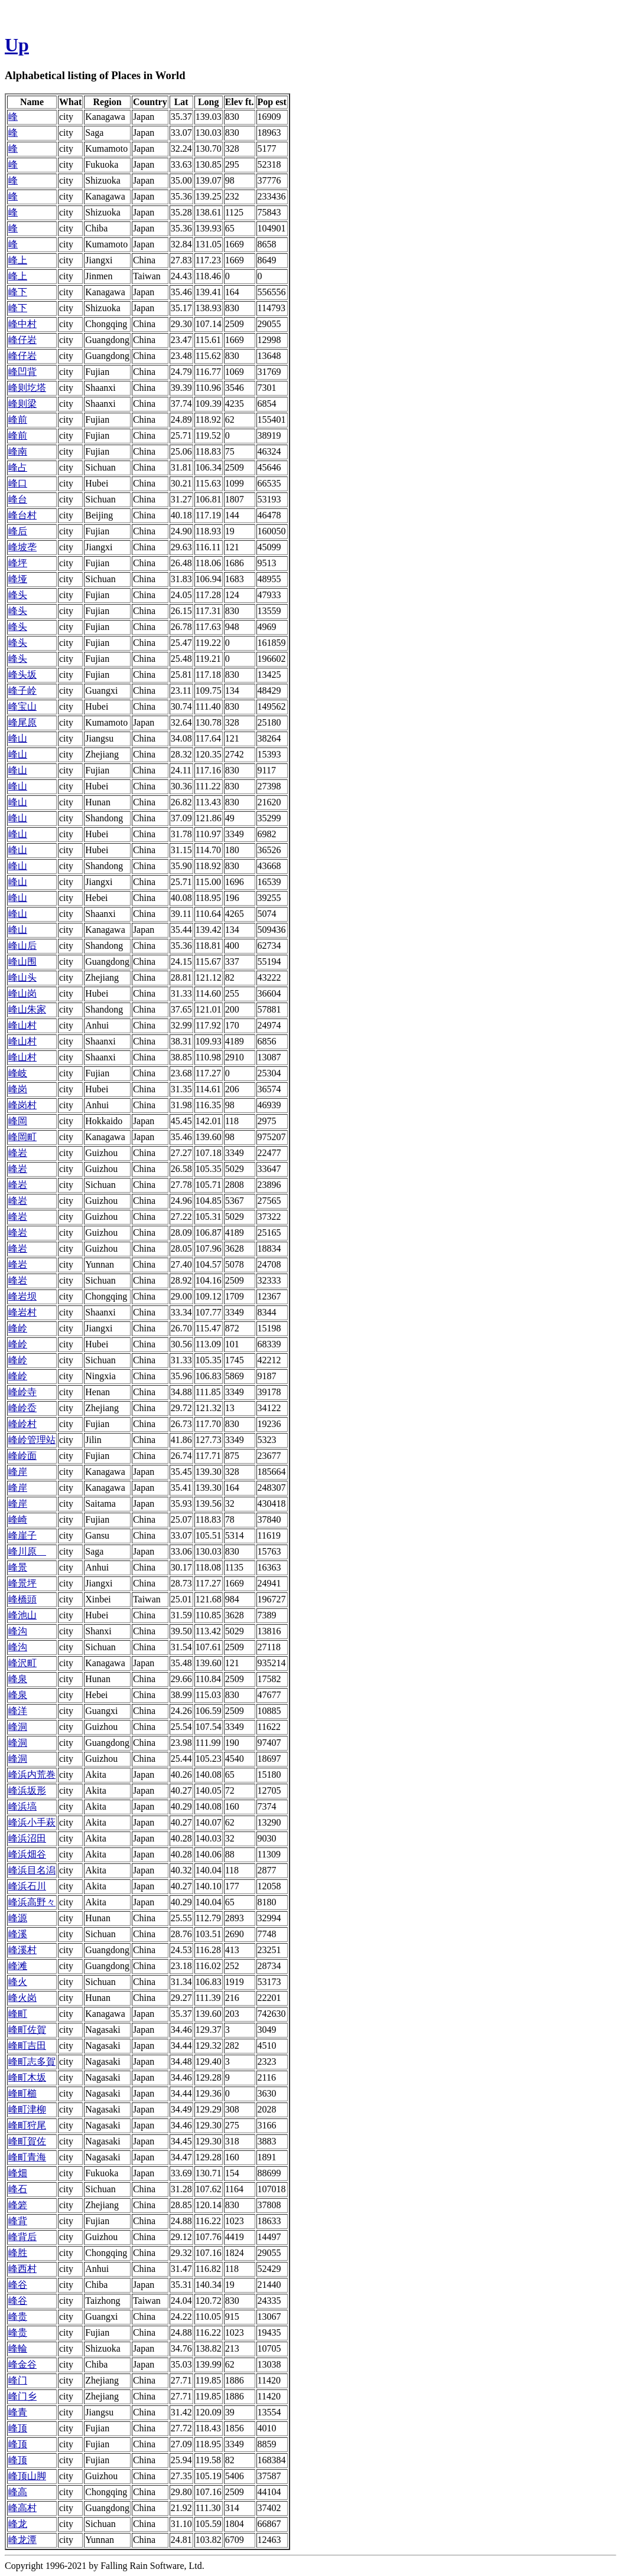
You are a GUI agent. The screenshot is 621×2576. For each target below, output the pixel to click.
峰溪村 (22, 1950)
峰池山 (22, 1615)
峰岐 (17, 1073)
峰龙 (17, 2524)
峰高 (17, 2492)
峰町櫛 (22, 2093)
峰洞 (17, 1727)
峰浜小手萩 (32, 1822)
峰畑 (17, 2173)
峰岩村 (22, 1312)
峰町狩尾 (27, 2125)
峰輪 (17, 2348)
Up (17, 44)
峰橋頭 (22, 1599)
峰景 (17, 1567)
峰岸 (17, 1472)
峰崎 (17, 1519)
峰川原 (27, 1551)
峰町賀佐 (27, 2141)
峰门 (17, 2380)
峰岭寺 (22, 1392)
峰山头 (22, 977)
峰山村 (22, 1025)
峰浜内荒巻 (32, 1774)
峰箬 (17, 2205)
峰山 (17, 738)
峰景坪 (22, 1583)
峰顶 (17, 2428)
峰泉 (17, 1679)
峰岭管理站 (32, 1440)
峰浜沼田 (27, 1838)
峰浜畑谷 (27, 1854)
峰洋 (17, 1711)
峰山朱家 (27, 1009)
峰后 (17, 531)
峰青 (17, 2412)
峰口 (17, 483)
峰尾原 (22, 722)
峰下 (17, 292)
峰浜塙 (22, 1806)
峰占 (17, 467)
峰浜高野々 (32, 1902)
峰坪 (17, 563)
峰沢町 (22, 1663)
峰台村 (22, 515)
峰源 (17, 1918)
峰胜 (17, 2253)
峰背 (17, 2221)
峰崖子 (22, 1535)
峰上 (17, 260)
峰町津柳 (27, 2109)
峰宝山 (22, 706)
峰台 (17, 499)
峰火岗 (22, 1998)
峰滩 (17, 1966)
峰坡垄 (22, 547)
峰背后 (22, 2237)
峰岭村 (22, 1424)
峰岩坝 (22, 1296)
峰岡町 (22, 1137)
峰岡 (17, 1121)
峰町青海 (27, 2157)
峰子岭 (22, 690)
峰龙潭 (22, 2540)
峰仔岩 (22, 340)
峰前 (17, 419)
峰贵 (17, 2316)
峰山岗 (22, 993)
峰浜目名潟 (32, 1870)
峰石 (17, 2189)
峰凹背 (22, 372)
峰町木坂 (27, 2077)
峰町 (17, 2014)
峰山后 (22, 946)
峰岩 (17, 1153)
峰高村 (22, 2508)
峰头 (17, 595)
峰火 (17, 1982)
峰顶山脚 (27, 2476)
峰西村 (22, 2269)
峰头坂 (22, 675)
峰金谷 (22, 2364)
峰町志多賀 (32, 2061)
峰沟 (17, 1631)
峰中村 (22, 324)
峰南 (17, 451)
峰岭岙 (22, 1408)
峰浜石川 (27, 1886)
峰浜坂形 (27, 1790)
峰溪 (17, 1934)
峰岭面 (22, 1456)
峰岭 (17, 1328)
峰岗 (17, 1089)
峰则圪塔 (27, 388)
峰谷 (17, 2285)
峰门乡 (22, 2396)
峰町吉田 (27, 2045)
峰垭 (17, 579)
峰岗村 (22, 1105)
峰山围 (22, 961)
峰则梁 (22, 404)
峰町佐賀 (27, 2030)
